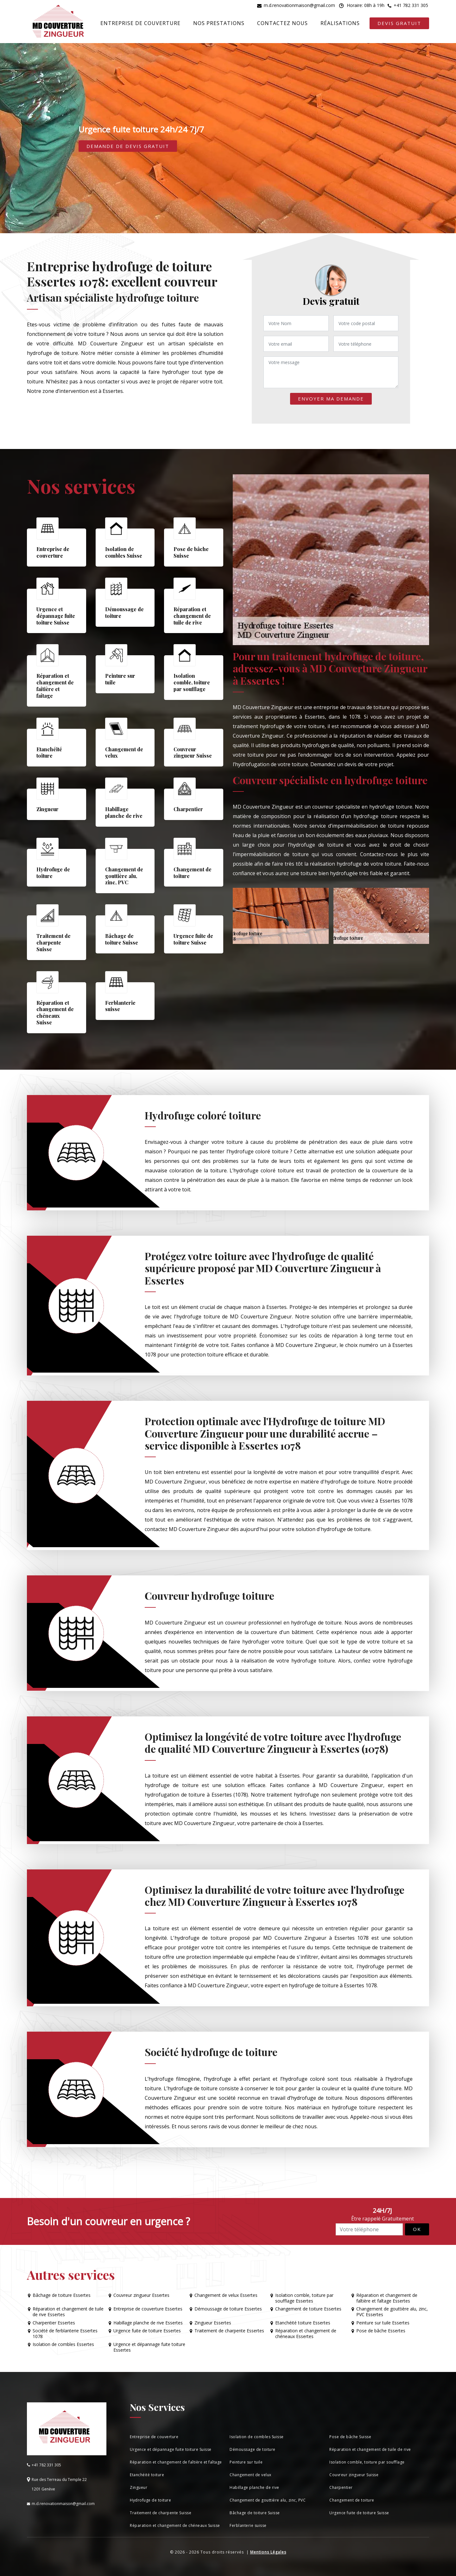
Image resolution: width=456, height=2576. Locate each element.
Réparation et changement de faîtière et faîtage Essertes (386, 2298)
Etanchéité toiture (147, 2474)
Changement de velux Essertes (225, 2295)
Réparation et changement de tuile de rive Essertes (68, 2311)
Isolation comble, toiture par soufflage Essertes (304, 2298)
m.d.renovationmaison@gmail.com (299, 5)
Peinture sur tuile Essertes (382, 2323)
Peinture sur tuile (246, 2462)
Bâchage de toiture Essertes (62, 2295)
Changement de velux (250, 2474)
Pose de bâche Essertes (380, 2331)
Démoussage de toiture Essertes (228, 2309)
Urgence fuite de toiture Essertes (147, 2331)
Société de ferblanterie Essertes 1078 (65, 2333)
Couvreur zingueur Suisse (353, 2474)
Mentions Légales (268, 2552)
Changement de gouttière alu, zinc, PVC (268, 2500)
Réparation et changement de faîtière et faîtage (176, 2462)
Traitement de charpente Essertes (229, 2331)
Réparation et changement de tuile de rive (370, 2449)
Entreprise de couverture (140, 23)
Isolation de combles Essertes (63, 2344)
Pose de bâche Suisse (350, 2436)
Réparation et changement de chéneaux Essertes (305, 2333)
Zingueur (138, 2487)
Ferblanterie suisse (248, 2525)
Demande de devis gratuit (127, 146)
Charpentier (341, 2487)
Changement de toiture (351, 2500)
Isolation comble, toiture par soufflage (367, 2462)
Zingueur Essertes (212, 2323)
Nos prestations (218, 23)
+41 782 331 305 (411, 5)
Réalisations (340, 23)
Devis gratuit (399, 23)
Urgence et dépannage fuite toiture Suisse (171, 2449)
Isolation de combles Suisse (257, 2436)
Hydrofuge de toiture (150, 2500)
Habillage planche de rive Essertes (148, 2323)
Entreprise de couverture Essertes (147, 2309)
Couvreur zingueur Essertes (141, 2295)
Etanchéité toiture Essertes (302, 2323)
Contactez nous (282, 23)
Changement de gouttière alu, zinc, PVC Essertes (392, 2311)
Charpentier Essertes (54, 2323)
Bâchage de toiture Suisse (255, 2512)
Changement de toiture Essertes (308, 2309)
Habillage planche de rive (254, 2487)
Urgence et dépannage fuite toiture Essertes (149, 2347)
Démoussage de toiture (253, 2449)
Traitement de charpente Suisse (160, 2512)
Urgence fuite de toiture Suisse (359, 2512)
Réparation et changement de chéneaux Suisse (175, 2525)
